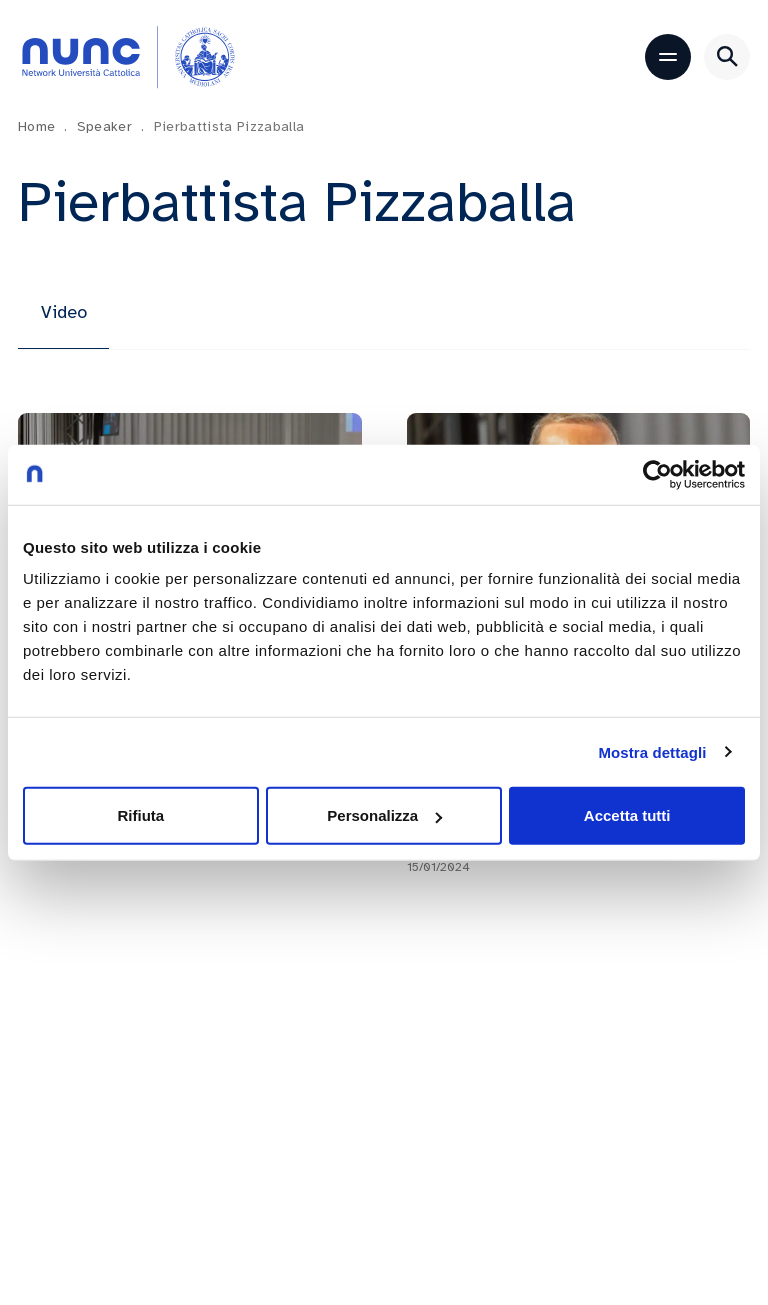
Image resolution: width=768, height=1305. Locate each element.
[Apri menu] (668, 57)
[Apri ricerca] (727, 57)
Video (64, 312)
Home (43, 126)
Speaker (111, 126)
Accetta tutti (627, 815)
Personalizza (384, 815)
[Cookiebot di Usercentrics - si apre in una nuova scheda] (657, 474)
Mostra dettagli (652, 751)
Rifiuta (140, 815)
